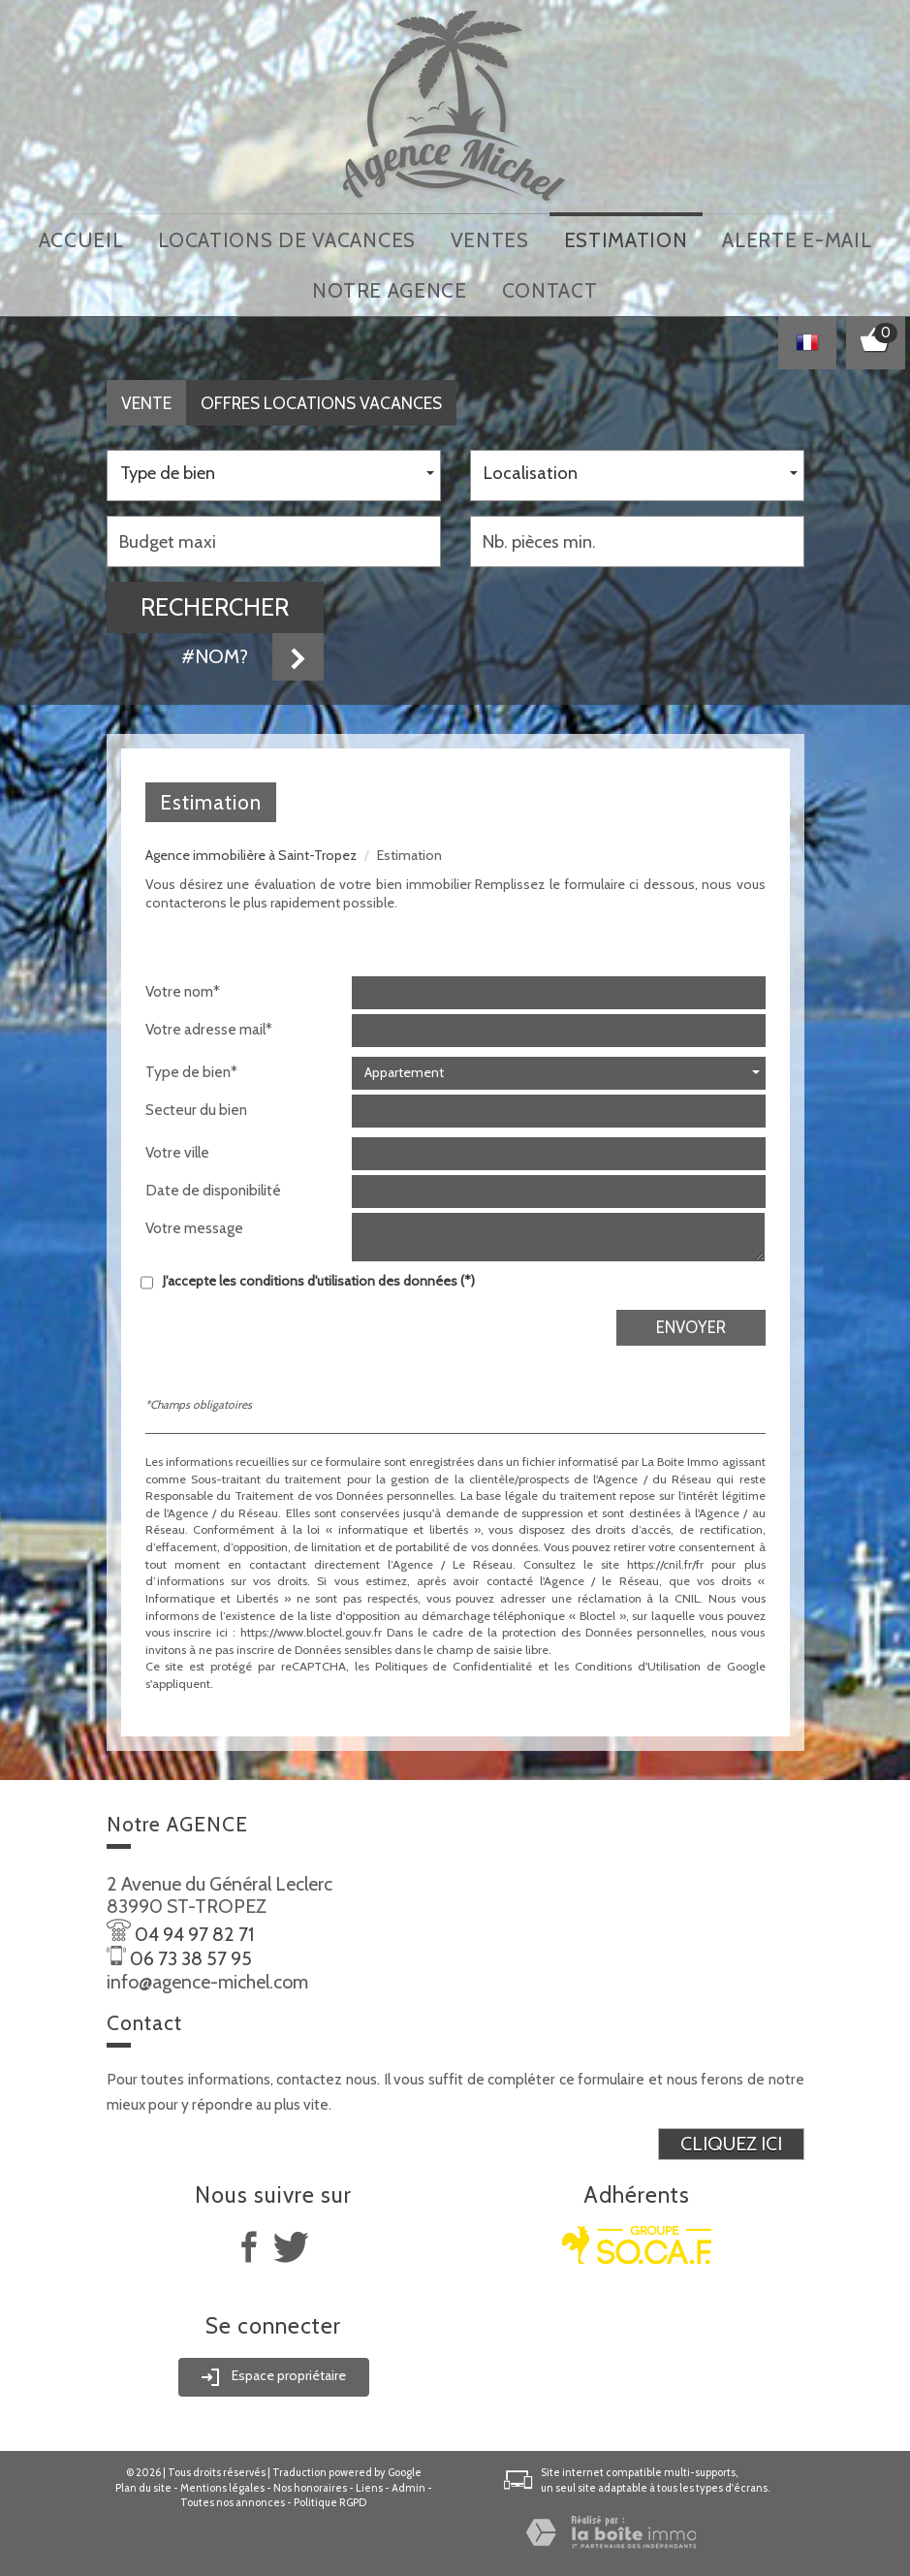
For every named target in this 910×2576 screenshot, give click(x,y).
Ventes (490, 238)
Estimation (626, 238)
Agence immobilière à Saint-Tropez (251, 848)
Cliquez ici (731, 2136)
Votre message (194, 1221)
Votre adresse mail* (208, 1022)
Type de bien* (191, 1065)
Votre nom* (182, 984)
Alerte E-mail (796, 238)
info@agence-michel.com (207, 1975)
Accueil (81, 238)
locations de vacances (287, 238)
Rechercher (215, 600)
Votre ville (177, 1145)
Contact (550, 285)
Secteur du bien (196, 1103)
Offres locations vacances (321, 396)
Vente (146, 396)
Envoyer (691, 1320)
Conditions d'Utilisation (638, 1660)
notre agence (389, 285)
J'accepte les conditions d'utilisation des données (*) (319, 1274)
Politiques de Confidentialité (454, 1660)
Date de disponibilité (213, 1183)
